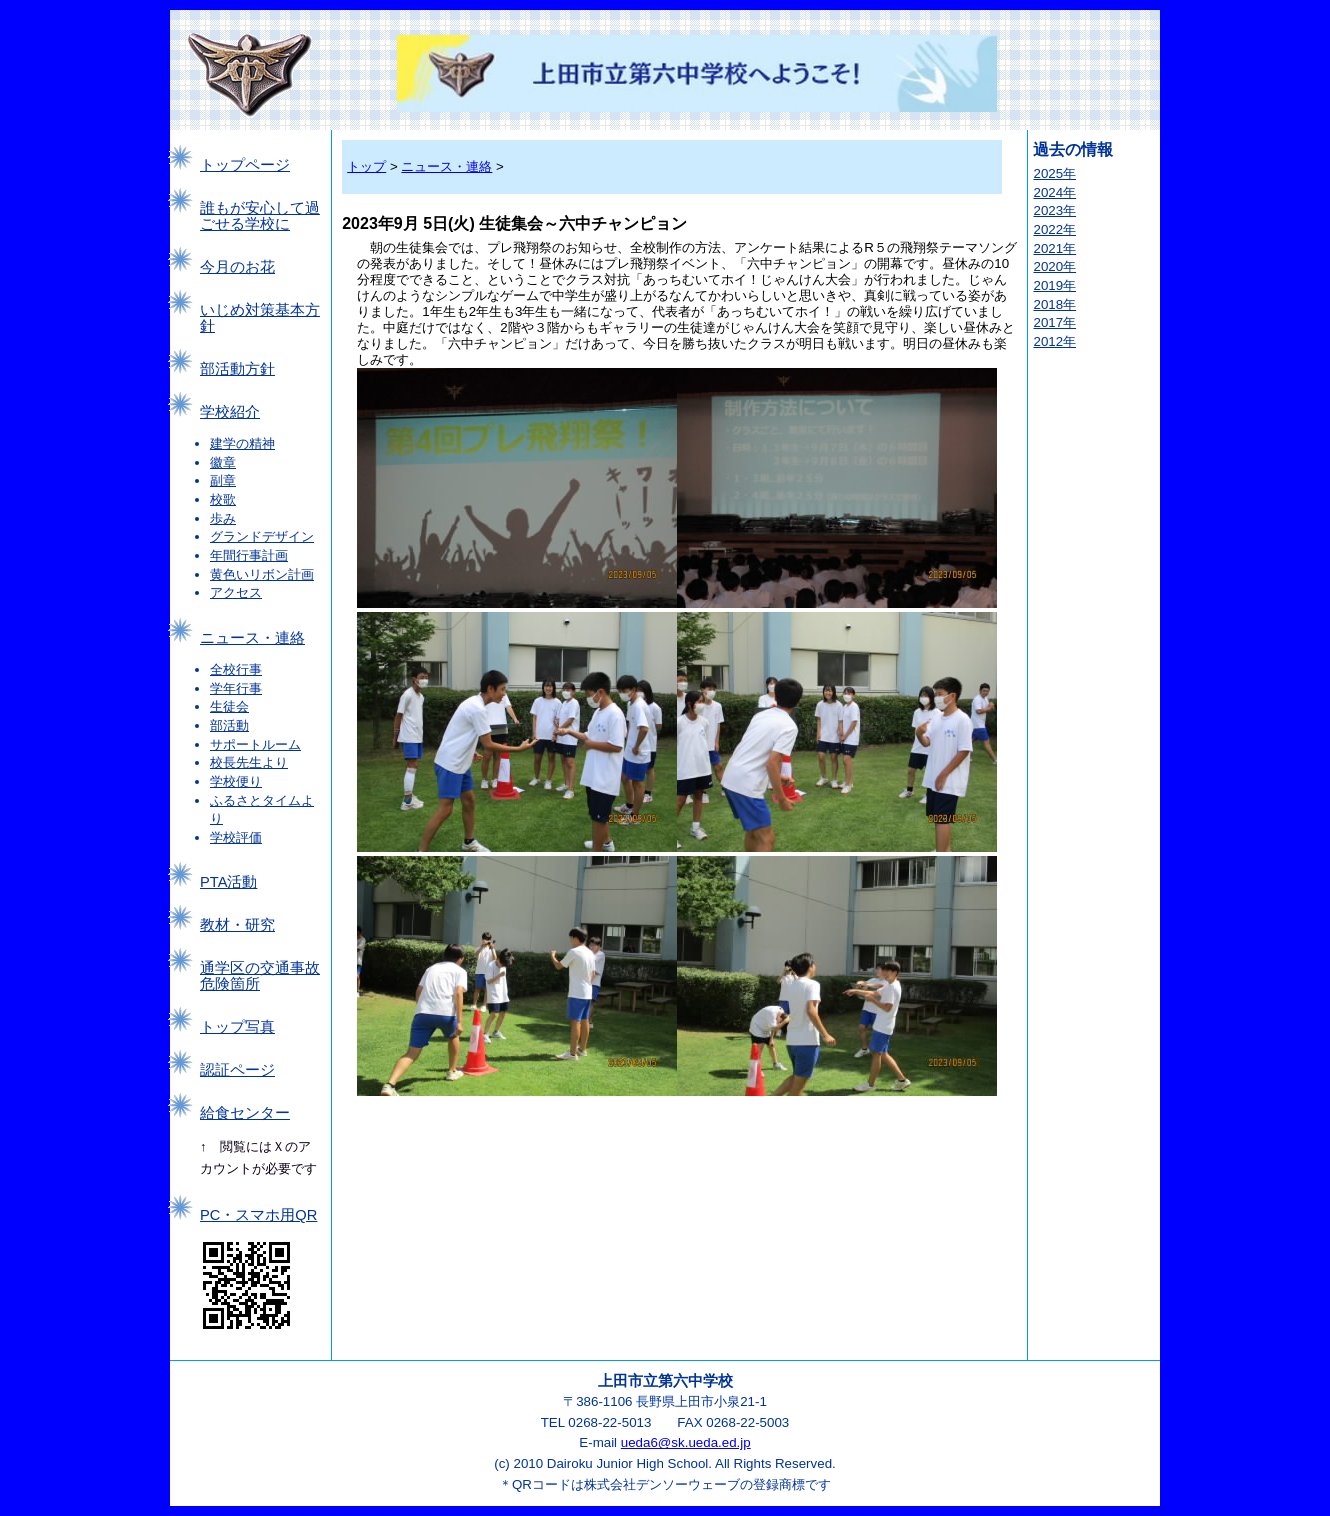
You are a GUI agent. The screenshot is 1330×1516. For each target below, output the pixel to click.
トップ (366, 166)
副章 (223, 480)
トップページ (245, 165)
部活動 (229, 725)
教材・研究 (237, 925)
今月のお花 (237, 267)
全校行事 (236, 669)
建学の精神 (242, 443)
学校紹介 (230, 412)
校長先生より (249, 762)
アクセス (236, 592)
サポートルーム (255, 744)
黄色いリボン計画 (262, 574)
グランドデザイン (262, 536)
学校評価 (236, 837)
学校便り (236, 781)
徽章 (223, 462)
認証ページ (237, 1070)
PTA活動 (228, 882)
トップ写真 (237, 1027)
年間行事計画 (249, 555)
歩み (223, 518)
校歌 (223, 499)
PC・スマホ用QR (258, 1215)
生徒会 (229, 706)
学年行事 (236, 688)
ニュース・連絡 (252, 638)
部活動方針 (237, 369)
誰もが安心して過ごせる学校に (260, 216)
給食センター (245, 1113)
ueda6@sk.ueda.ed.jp (686, 1442)
